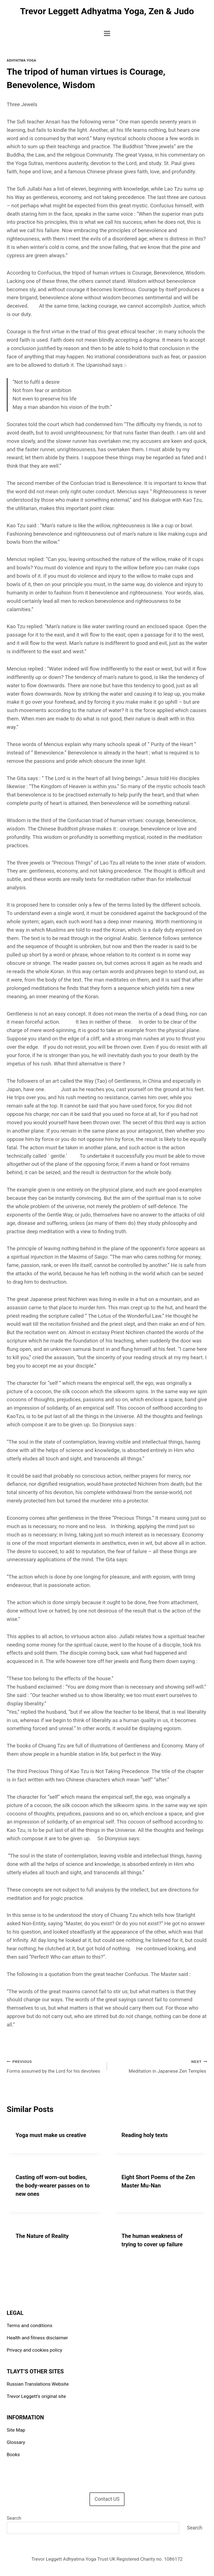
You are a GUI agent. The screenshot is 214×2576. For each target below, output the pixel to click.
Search (14, 2518)
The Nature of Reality (42, 2236)
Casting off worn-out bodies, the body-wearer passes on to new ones (53, 2185)
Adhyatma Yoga (21, 60)
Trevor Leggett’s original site (36, 2396)
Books (13, 2454)
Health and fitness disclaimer (37, 2338)
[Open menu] (107, 33)
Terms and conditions (29, 2325)
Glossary (16, 2442)
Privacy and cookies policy (34, 2350)
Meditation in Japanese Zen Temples (159, 2066)
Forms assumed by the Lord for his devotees (54, 2066)
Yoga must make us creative (51, 2135)
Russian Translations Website (38, 2384)
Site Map (16, 2430)
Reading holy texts (144, 2135)
